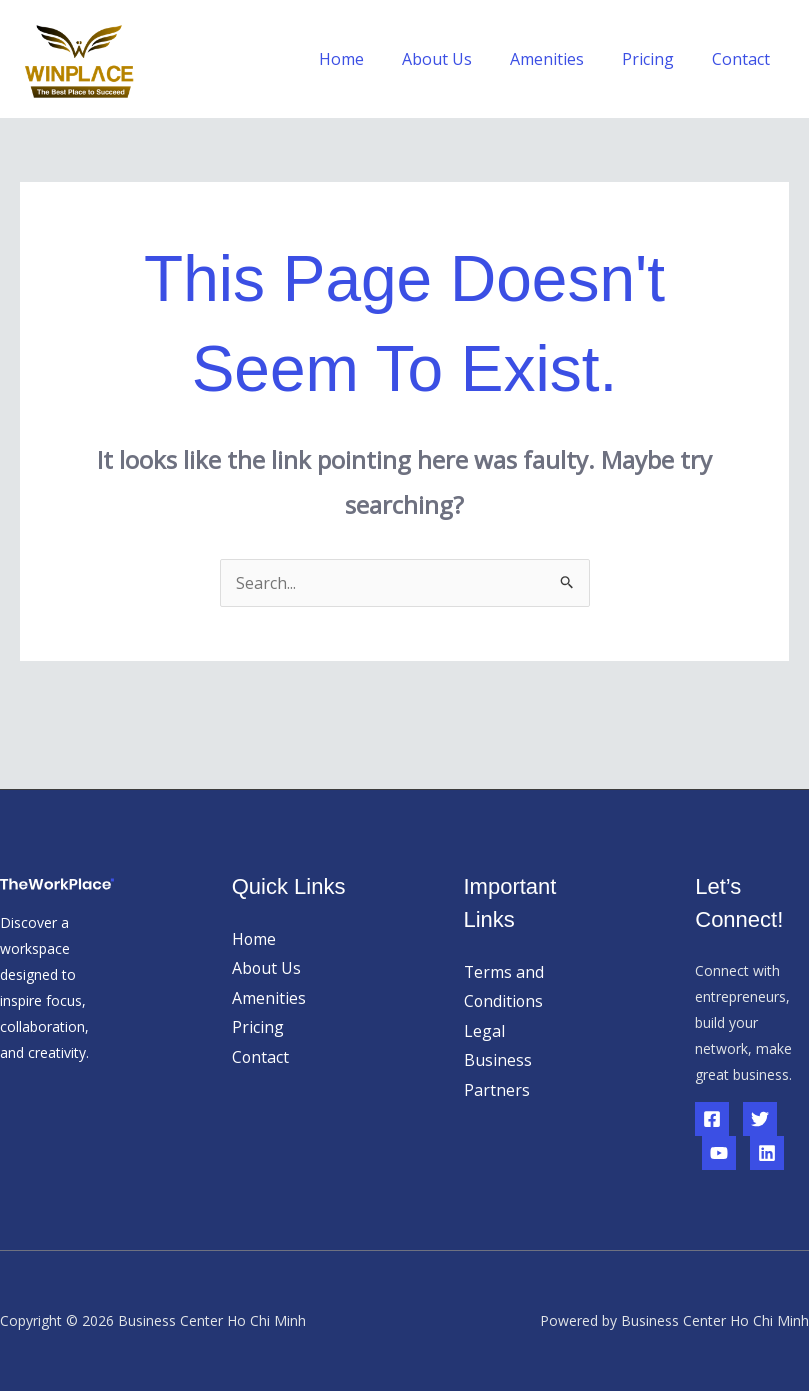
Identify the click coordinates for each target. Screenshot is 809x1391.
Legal (484, 1031)
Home (368, 59)
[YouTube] (719, 1153)
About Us (458, 59)
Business (498, 1061)
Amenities (562, 59)
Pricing (657, 59)
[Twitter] (760, 1119)
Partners (497, 1091)
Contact (744, 59)
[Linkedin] (767, 1153)
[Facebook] (712, 1119)
